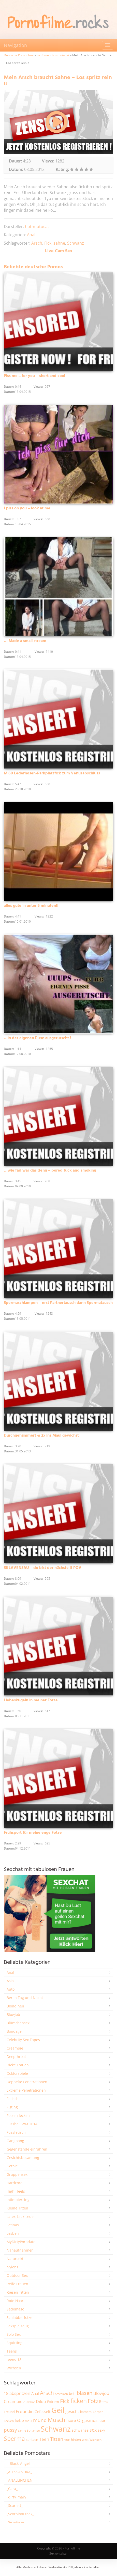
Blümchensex (18, 2022)
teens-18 (14, 2359)
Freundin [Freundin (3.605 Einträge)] (25, 2411)
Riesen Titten (18, 2292)
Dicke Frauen (18, 2065)
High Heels (16, 2191)
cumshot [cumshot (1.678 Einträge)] (29, 2402)
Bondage (14, 2031)
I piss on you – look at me (27, 508)
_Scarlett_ (15, 2505)
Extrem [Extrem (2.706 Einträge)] (53, 2401)
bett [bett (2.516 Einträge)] (72, 2393)
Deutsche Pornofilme (19, 55)
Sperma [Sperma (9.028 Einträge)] (14, 2438)
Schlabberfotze (19, 2317)
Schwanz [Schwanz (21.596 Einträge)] (56, 2429)
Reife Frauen (17, 2283)
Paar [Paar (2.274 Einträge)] (101, 2420)
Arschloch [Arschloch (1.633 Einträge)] (61, 2394)
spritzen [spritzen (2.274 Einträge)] (32, 2439)
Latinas (13, 2224)
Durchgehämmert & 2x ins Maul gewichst (41, 1435)
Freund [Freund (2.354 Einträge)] (9, 2411)
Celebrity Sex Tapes (23, 2039)
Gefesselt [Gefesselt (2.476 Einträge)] (42, 2411)
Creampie (15, 2048)
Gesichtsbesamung (23, 2157)
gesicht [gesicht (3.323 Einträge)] (72, 2411)
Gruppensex (17, 2174)
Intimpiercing (18, 2199)
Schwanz (75, 243)
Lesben (13, 2233)
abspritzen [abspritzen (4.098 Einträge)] (19, 2393)
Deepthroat (16, 2056)
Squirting (14, 2342)
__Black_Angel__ (20, 2463)
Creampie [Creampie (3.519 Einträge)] (13, 2401)
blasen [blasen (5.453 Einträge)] (84, 2393)
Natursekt (15, 2258)
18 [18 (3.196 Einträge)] (6, 2393)
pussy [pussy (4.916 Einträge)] (10, 2430)
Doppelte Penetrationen (27, 2081)
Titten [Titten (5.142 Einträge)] (56, 2439)
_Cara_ (12, 2488)
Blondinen (15, 2006)
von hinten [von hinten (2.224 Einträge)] (72, 2439)
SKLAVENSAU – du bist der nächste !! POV (42, 1568)
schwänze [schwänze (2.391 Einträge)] (80, 2430)
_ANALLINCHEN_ (20, 2480)
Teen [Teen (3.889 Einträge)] (44, 2439)
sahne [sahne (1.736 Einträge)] (22, 2430)
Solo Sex (14, 2334)
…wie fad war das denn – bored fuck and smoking (50, 1170)
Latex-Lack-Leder (21, 2216)
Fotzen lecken (18, 2115)
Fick (47, 243)
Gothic (12, 2166)
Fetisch (13, 2098)
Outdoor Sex (17, 2275)
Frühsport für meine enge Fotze (33, 1832)
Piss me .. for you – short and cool (34, 376)
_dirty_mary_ (17, 2497)
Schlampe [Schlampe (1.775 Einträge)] (33, 2430)
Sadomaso (15, 2309)
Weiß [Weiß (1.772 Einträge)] (85, 2440)
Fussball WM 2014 (22, 2123)
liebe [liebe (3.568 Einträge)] (19, 2420)
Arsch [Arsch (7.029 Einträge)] (47, 2392)
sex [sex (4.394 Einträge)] (93, 2430)
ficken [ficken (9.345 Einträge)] (78, 2401)
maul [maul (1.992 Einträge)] (28, 2421)
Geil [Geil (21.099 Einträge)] (57, 2410)
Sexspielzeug (18, 2325)
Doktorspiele (17, 2073)
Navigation (15, 45)
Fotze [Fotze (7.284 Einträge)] (94, 2401)
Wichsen (14, 2368)
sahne (59, 243)
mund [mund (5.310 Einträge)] (40, 2420)
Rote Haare (16, 2300)
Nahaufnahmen (20, 2250)
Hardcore (14, 2182)
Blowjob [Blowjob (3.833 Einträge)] (101, 2393)
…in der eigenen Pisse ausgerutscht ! (37, 1038)
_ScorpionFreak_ (20, 2513)
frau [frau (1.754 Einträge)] (105, 2402)
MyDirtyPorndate (21, 2241)
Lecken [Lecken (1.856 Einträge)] (9, 2421)
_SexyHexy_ (16, 2522)
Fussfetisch (16, 2132)
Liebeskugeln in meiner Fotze (31, 1700)
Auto (10, 1989)
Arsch (36, 243)
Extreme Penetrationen (26, 2090)
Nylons (12, 2267)
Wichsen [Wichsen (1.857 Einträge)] (95, 2440)
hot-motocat (60, 55)
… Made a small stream (25, 641)
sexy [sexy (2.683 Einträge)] (101, 2430)
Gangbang (15, 2140)
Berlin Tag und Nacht (25, 1997)
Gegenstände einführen (27, 2149)
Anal (31, 234)
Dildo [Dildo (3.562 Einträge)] (41, 2401)
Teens (12, 2351)
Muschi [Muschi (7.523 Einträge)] (57, 2419)
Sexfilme (43, 55)
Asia (10, 1980)
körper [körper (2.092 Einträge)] (98, 2412)
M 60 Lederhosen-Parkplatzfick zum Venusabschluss (52, 773)
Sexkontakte (58, 2553)
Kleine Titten (17, 2208)
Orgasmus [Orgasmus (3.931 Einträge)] (87, 2420)
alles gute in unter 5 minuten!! (31, 905)
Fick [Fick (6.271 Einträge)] (64, 2401)
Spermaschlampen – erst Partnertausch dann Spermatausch (58, 1303)
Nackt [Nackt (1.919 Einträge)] (72, 2421)
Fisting (12, 2107)
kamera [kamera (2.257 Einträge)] (86, 2411)
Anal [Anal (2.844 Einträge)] (35, 2393)
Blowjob (13, 2014)
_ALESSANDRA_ (19, 2471)
